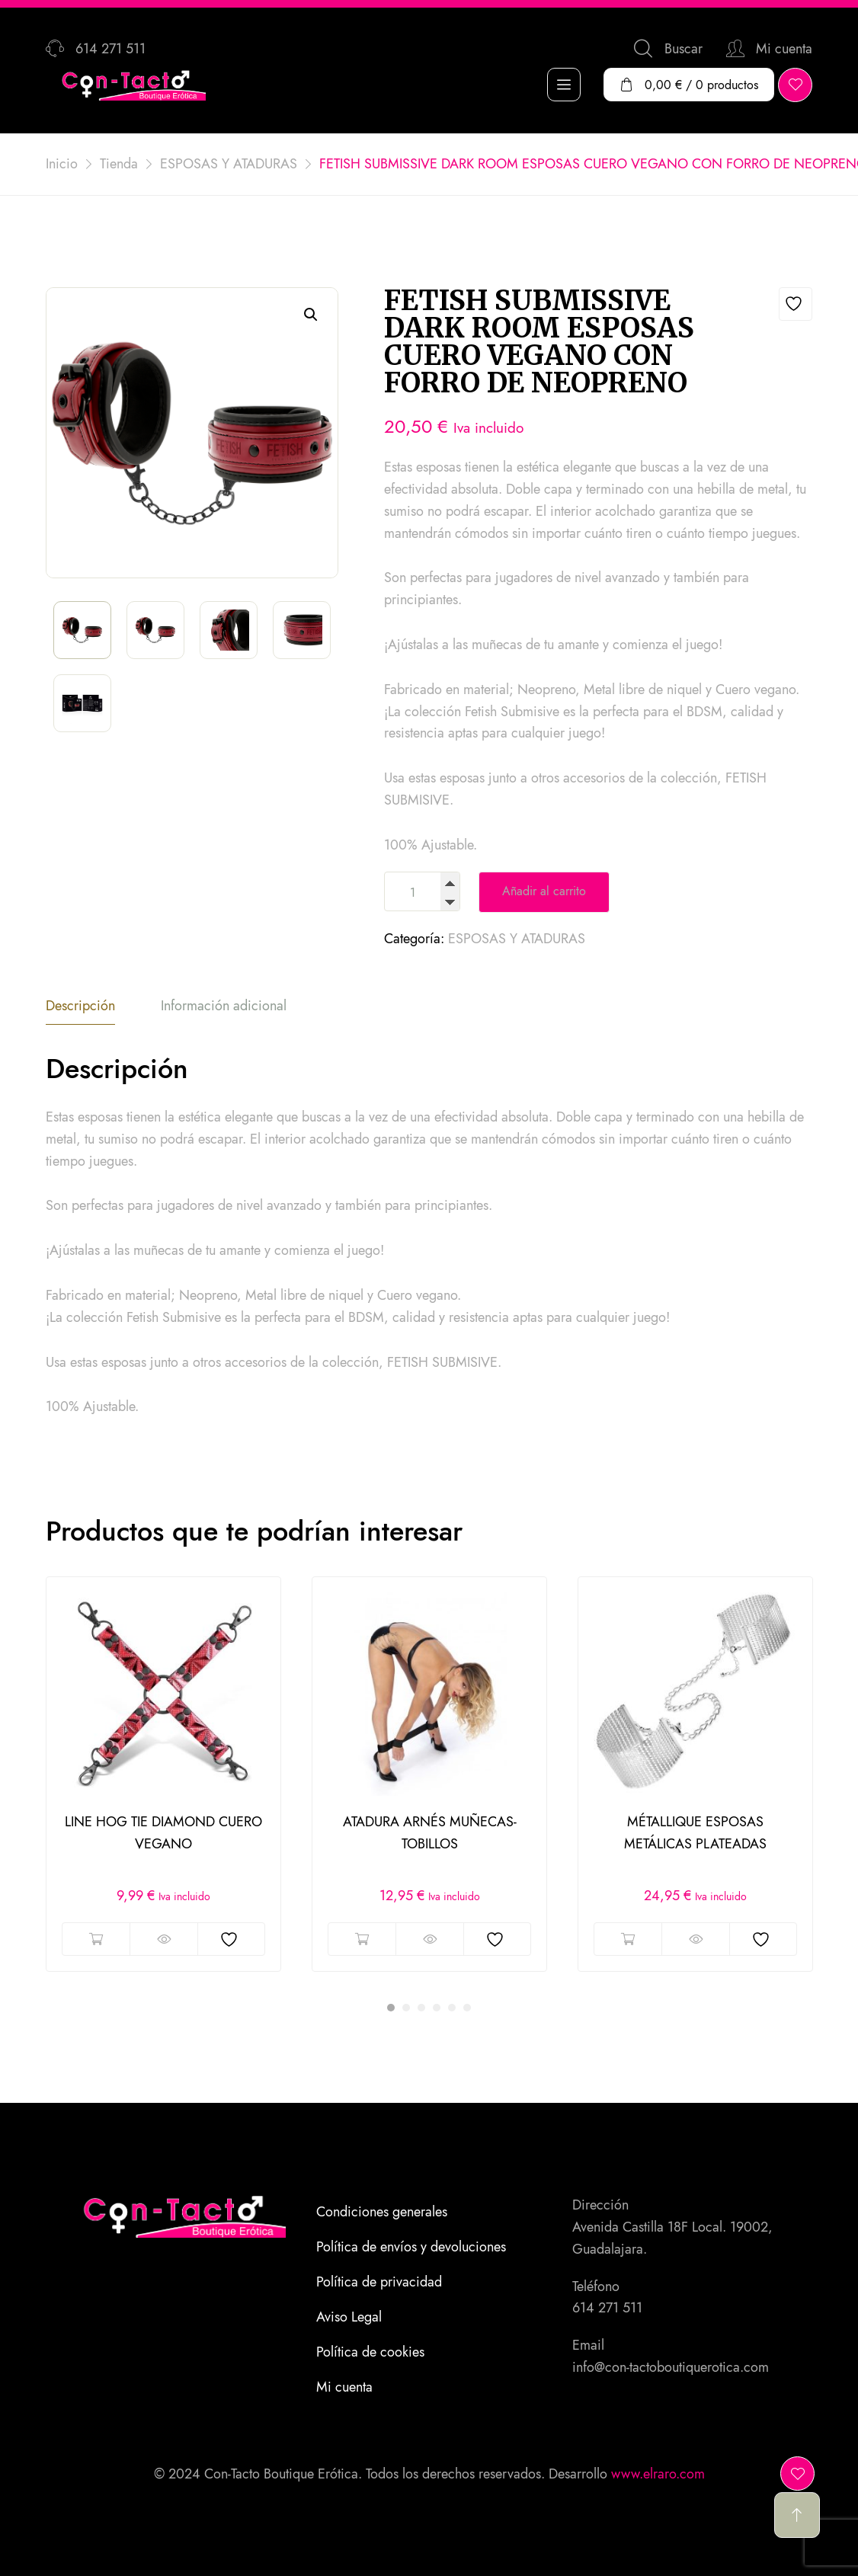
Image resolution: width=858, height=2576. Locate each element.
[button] (311, 314)
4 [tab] (436, 2007)
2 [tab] (406, 2007)
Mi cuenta (344, 2387)
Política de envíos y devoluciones (411, 2247)
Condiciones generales (381, 2212)
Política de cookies (370, 2352)
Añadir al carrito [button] (96, 1939)
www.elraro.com (658, 2474)
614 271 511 (607, 2308)
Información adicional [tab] (224, 1006)
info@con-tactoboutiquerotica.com (670, 2367)
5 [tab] (452, 2007)
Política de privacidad (379, 2282)
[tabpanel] (163, 1774)
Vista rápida (163, 1939)
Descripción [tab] (80, 1006)
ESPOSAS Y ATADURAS (516, 939)
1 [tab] (391, 2007)
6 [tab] (467, 2007)
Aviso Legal (349, 2317)
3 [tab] (421, 2007)
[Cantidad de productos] (422, 893)
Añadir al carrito (544, 891)
